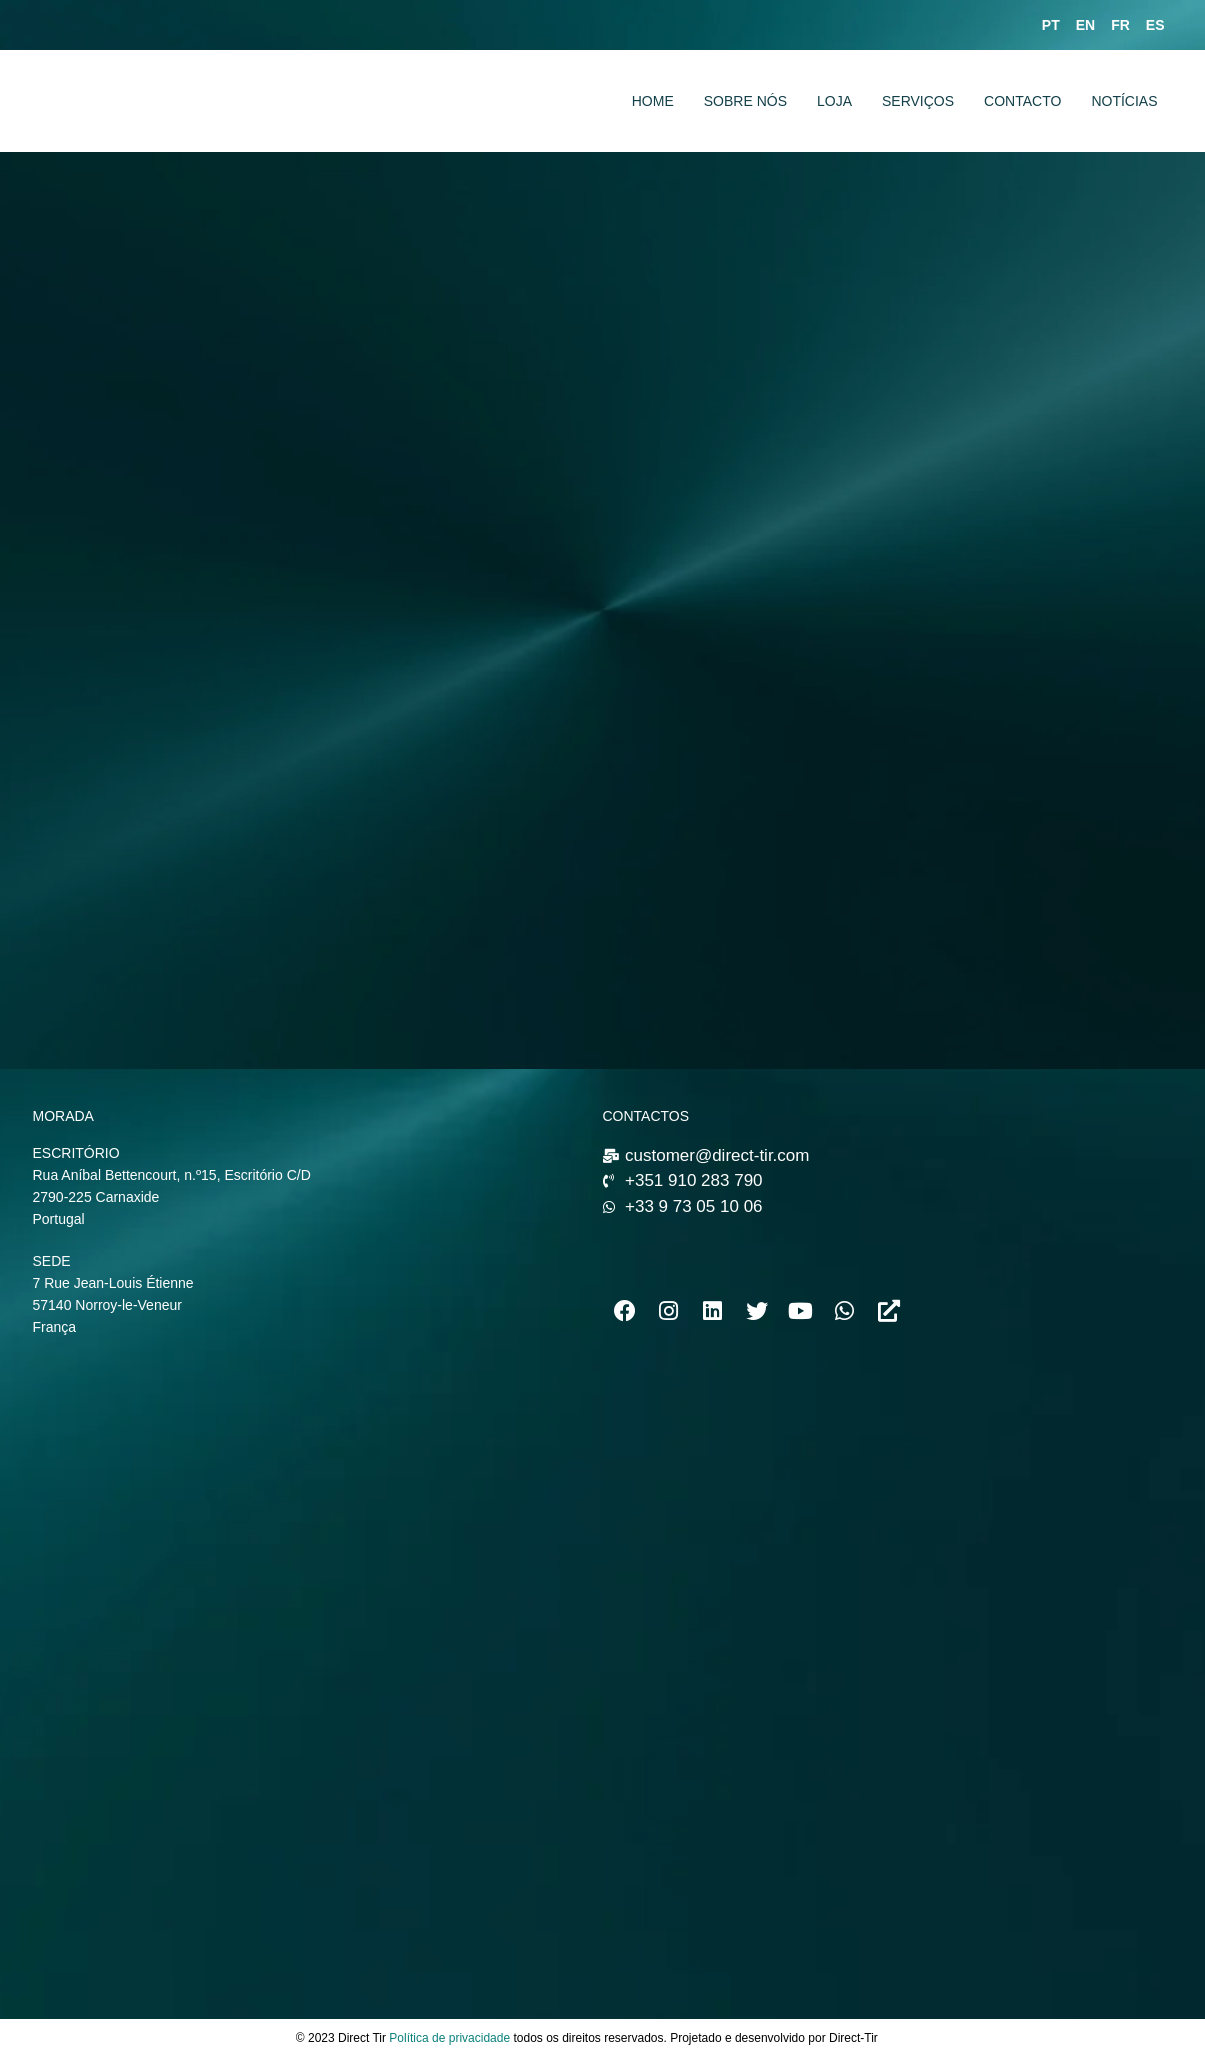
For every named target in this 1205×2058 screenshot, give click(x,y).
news (895, 2038)
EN (1085, 25)
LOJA (834, 101)
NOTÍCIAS (1124, 101)
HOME (653, 101)
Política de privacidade (449, 2038)
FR (1120, 25)
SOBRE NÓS (745, 101)
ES (1155, 25)
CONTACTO (1022, 101)
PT (1051, 25)
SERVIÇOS (918, 101)
